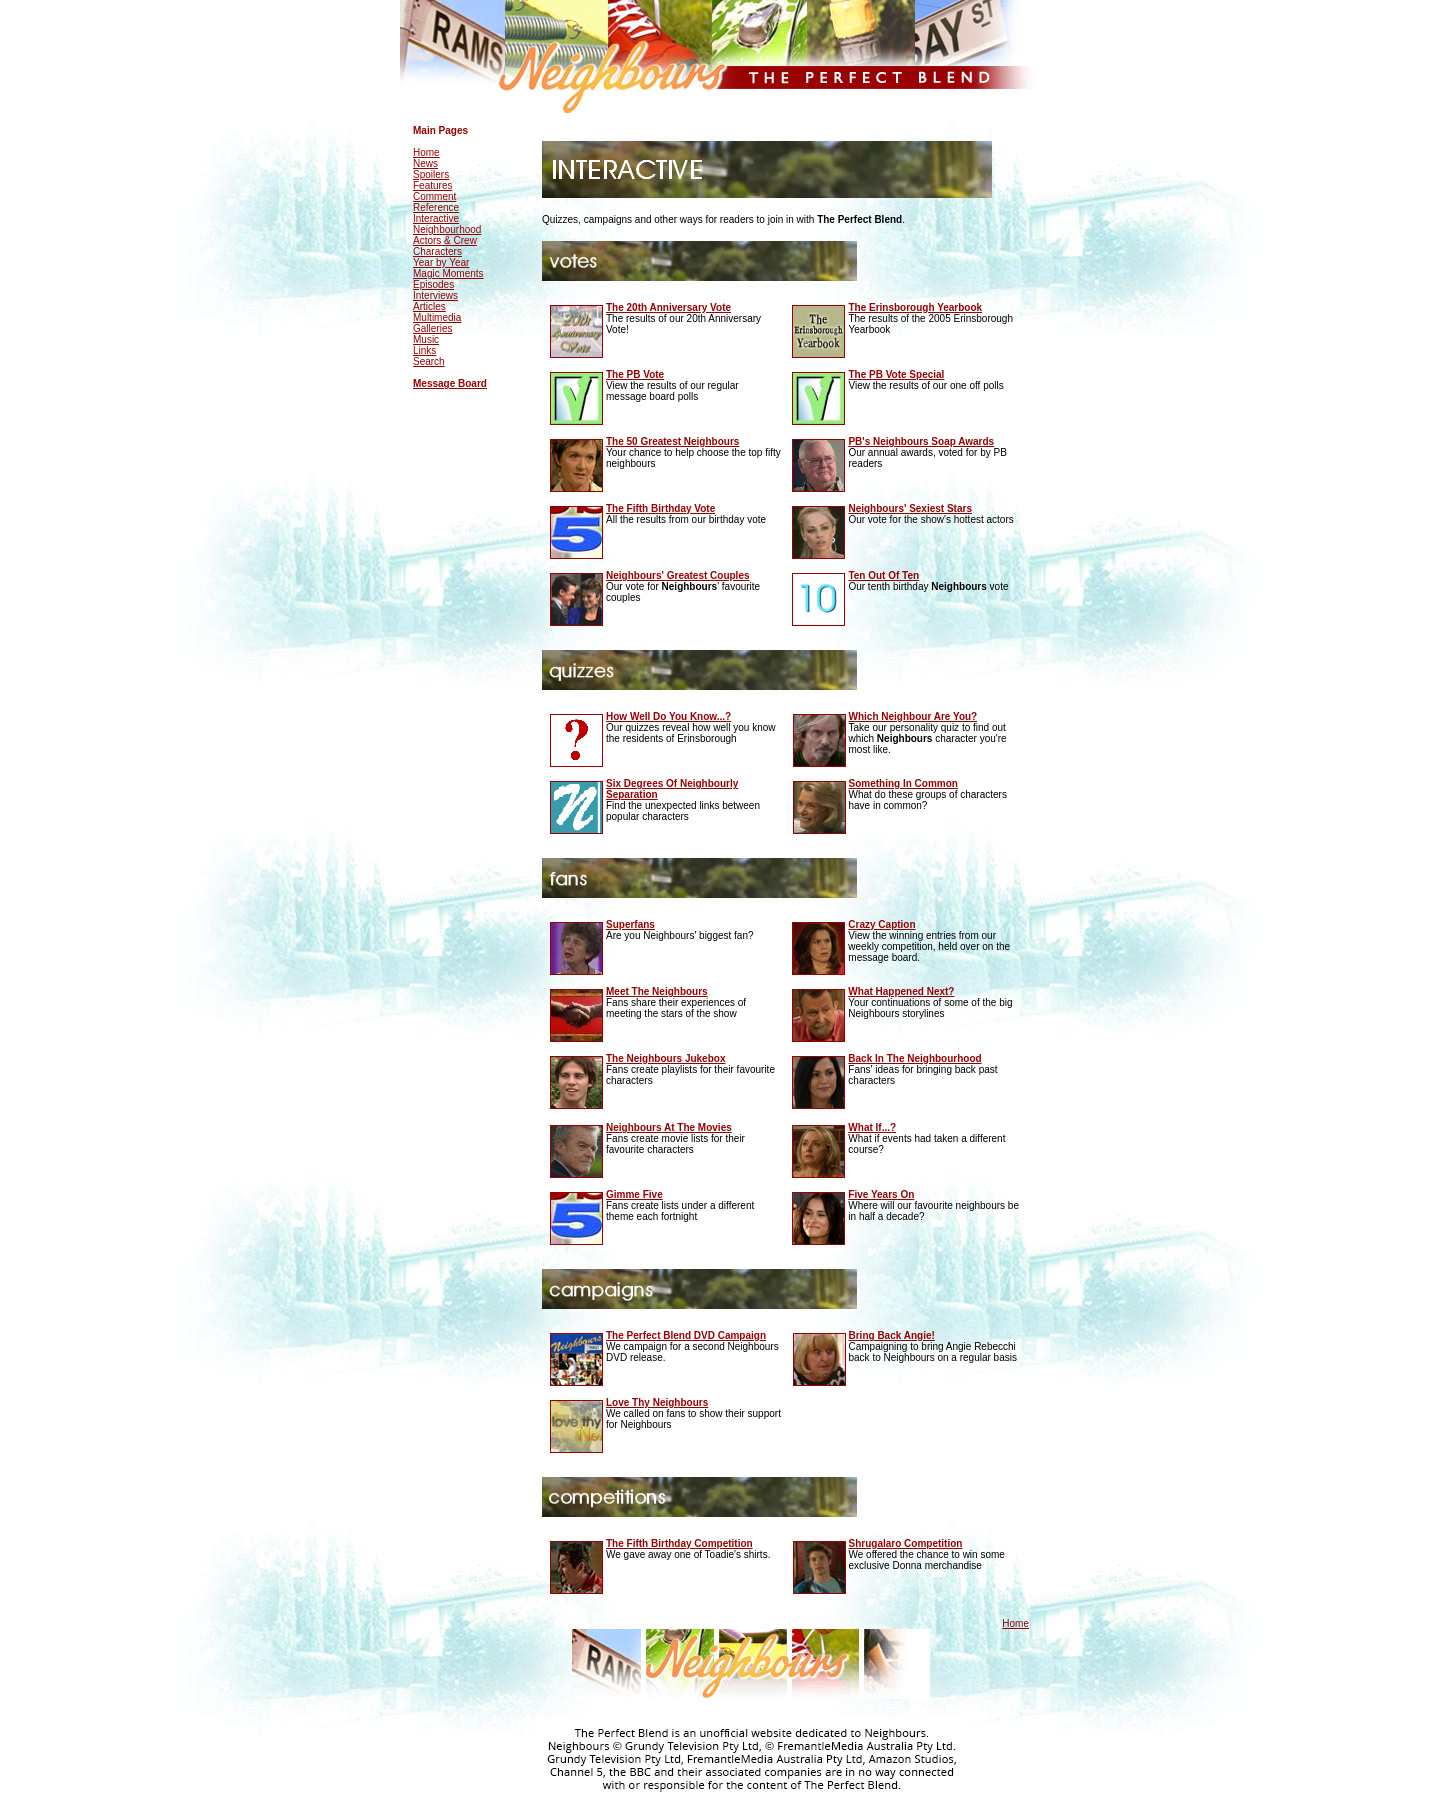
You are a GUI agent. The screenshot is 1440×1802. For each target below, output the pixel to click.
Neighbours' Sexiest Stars (910, 508)
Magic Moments (448, 273)
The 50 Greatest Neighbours (672, 441)
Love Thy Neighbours (657, 1402)
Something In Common (903, 783)
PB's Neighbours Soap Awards (921, 441)
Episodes (433, 284)
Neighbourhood (447, 229)
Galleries (432, 328)
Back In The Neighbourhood (914, 1058)
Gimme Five (634, 1194)
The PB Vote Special (896, 374)
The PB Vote (635, 374)
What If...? (872, 1127)
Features (432, 185)
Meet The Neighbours (657, 991)
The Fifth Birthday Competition (679, 1543)
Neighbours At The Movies (669, 1127)
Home (426, 152)
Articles (429, 306)
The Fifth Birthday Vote (660, 508)
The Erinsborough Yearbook (915, 307)
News (425, 163)
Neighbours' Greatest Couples (678, 575)
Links (424, 350)
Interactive (436, 218)
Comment (434, 196)
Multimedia (437, 317)
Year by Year (441, 262)
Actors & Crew (445, 240)
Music (426, 339)
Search (429, 361)
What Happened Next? (901, 991)
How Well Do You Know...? (668, 716)
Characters (437, 251)
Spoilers (431, 174)
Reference (436, 207)
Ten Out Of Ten (883, 575)
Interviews (435, 295)
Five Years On (881, 1194)
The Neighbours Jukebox (665, 1058)
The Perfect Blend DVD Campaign (686, 1335)
